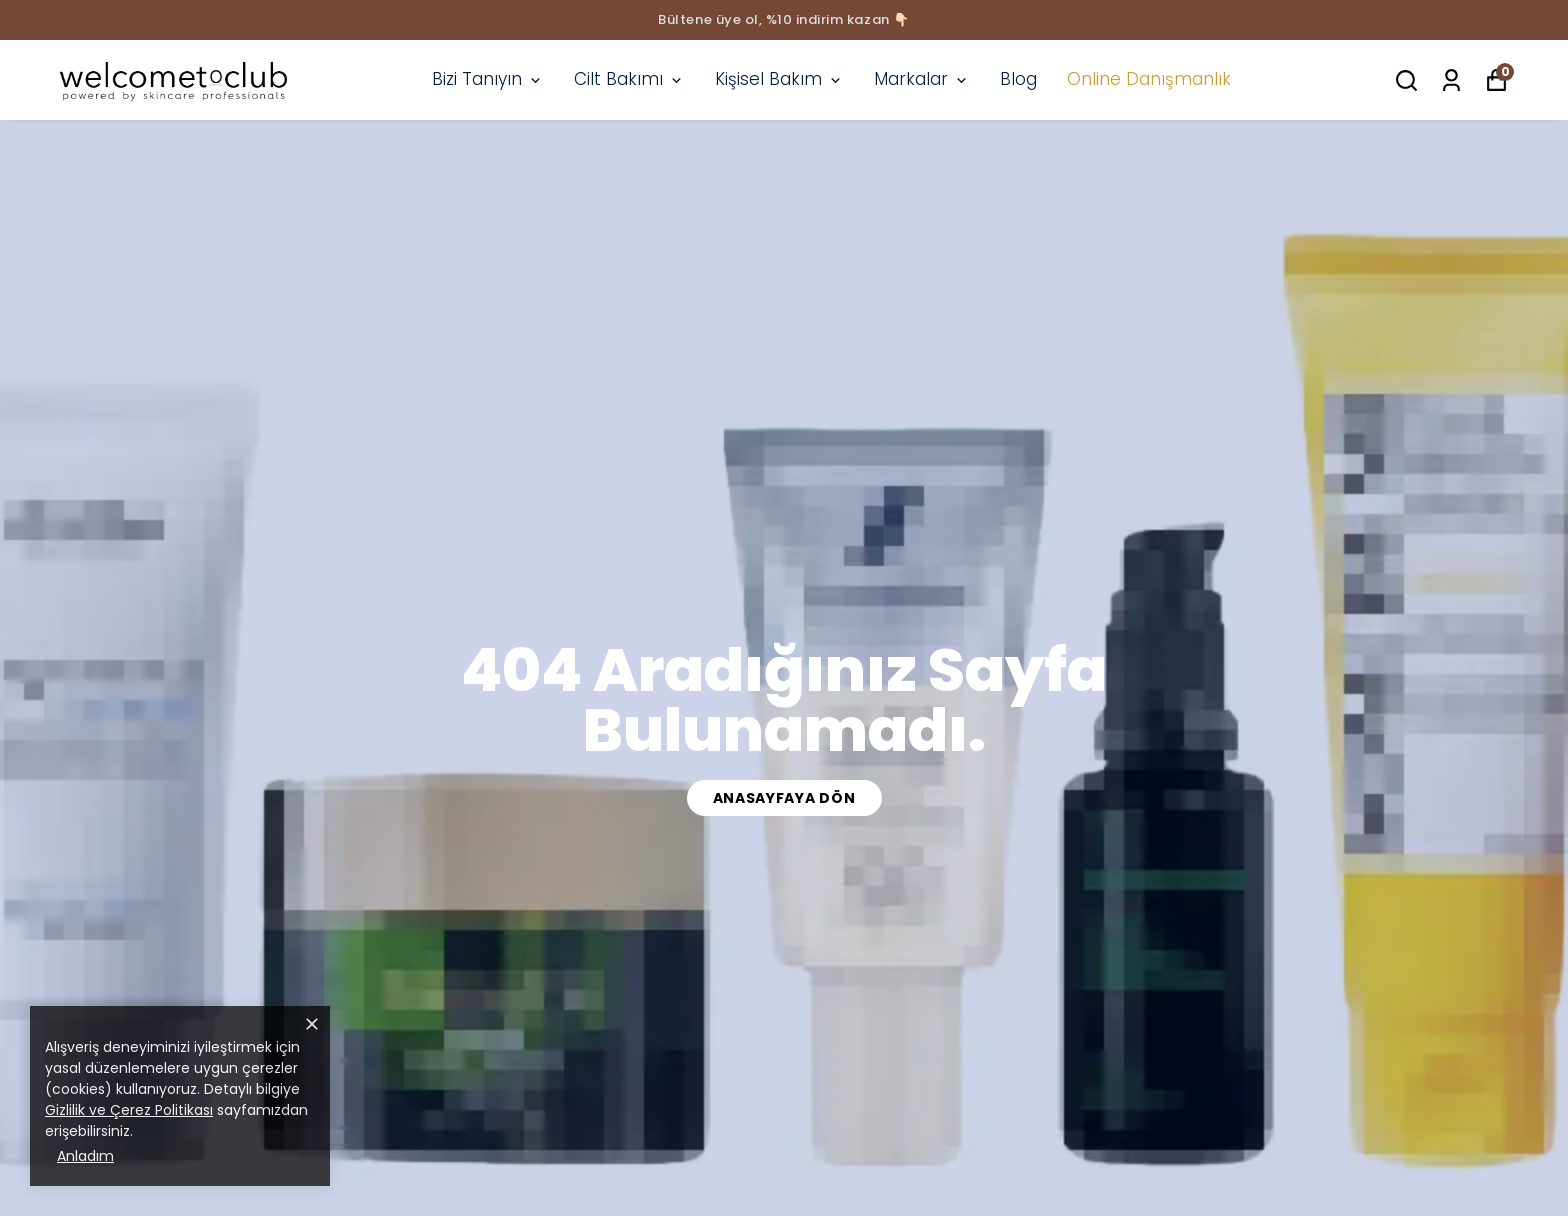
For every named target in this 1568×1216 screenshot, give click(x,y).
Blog (1018, 79)
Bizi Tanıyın (488, 79)
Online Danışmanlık (1149, 79)
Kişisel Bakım (779, 79)
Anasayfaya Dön (784, 798)
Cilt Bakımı (629, 79)
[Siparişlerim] (1451, 80)
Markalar (922, 79)
